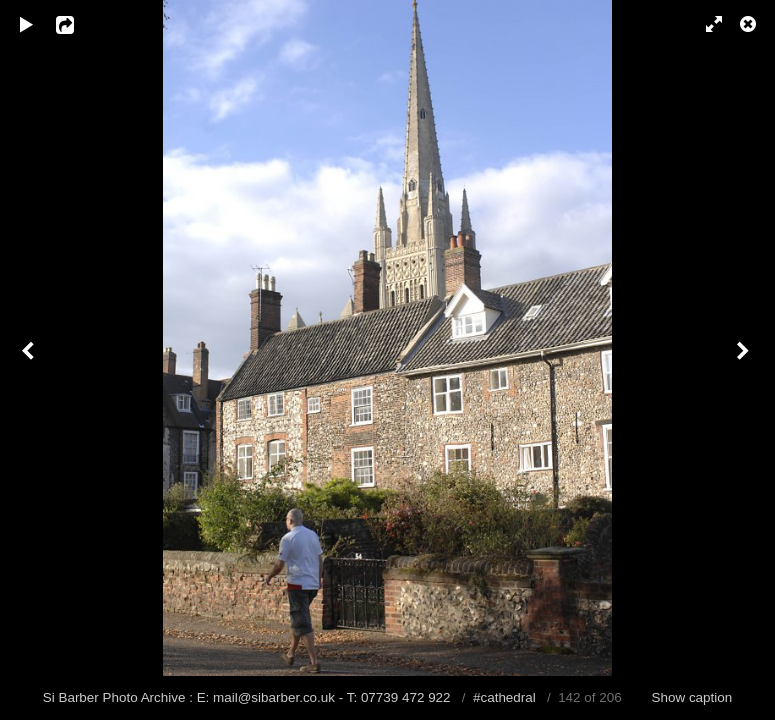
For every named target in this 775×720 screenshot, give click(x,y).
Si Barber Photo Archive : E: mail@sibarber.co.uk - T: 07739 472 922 (249, 697)
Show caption (692, 697)
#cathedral (504, 697)
